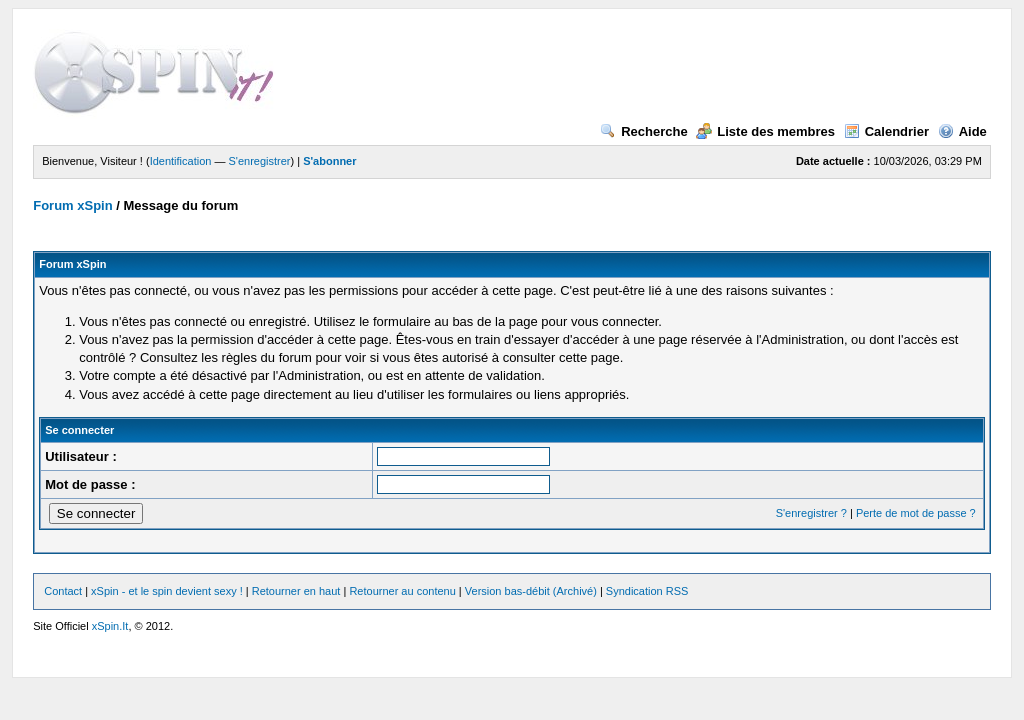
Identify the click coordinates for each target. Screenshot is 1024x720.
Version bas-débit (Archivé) (531, 591)
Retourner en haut (296, 591)
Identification (181, 161)
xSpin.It (110, 626)
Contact (63, 591)
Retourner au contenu (402, 591)
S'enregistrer (260, 161)
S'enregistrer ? (811, 513)
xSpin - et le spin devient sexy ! (167, 591)
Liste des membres (765, 131)
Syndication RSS (647, 591)
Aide (962, 131)
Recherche (643, 131)
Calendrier (886, 131)
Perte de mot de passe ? (916, 513)
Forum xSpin (72, 205)
